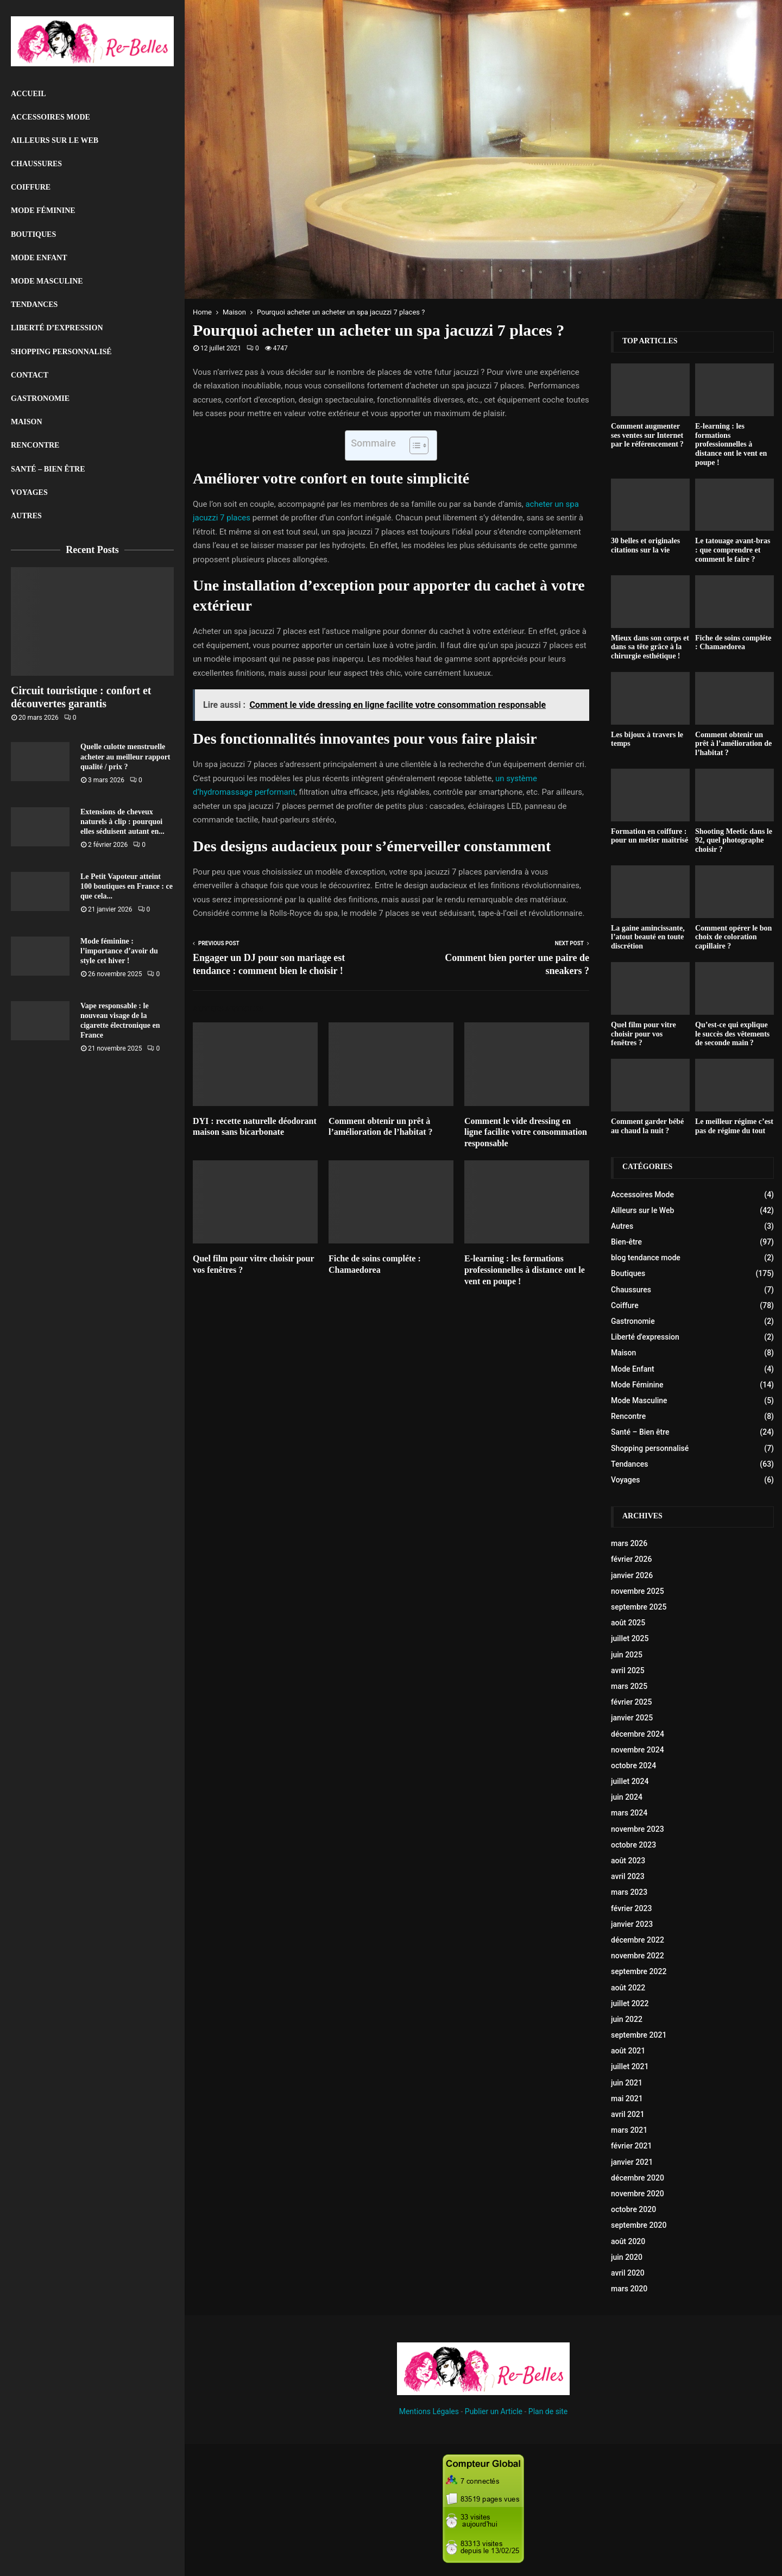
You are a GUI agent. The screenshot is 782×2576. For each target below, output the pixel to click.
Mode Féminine (43, 210)
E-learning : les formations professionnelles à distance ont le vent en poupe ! (524, 1270)
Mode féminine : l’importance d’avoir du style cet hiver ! (119, 951)
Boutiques (33, 234)
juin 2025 (626, 1654)
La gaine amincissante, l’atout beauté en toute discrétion (648, 937)
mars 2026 (629, 1543)
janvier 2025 (632, 1717)
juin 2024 (626, 1797)
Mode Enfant (39, 258)
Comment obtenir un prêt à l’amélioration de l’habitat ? (733, 744)
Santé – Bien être (48, 469)
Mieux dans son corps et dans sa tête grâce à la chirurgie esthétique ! (650, 647)
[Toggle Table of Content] (413, 445)
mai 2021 (627, 2098)
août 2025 (628, 1622)
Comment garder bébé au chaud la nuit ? (647, 1126)
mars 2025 (629, 1686)
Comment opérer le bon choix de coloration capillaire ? (733, 937)
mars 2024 (629, 1812)
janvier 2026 (632, 1575)
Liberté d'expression (645, 1337)
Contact (29, 375)
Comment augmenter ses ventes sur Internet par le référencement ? (647, 435)
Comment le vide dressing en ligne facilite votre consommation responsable (525, 1132)
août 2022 (628, 1987)
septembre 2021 (638, 2035)
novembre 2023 (637, 1829)
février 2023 (631, 1908)
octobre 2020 (633, 2209)
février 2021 (631, 2145)
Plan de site (547, 2411)
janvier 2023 (632, 1924)
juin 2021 (626, 2082)
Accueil (28, 94)
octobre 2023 (633, 1844)
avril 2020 (628, 2273)
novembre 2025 (637, 1591)
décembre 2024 (637, 1734)
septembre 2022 (638, 1971)
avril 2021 (628, 2114)
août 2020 (628, 2241)
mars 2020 (629, 2288)
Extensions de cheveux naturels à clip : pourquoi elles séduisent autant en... (122, 821)
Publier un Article (493, 2411)
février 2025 (631, 1702)
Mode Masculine (47, 281)
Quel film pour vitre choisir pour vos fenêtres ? (643, 1034)
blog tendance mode (645, 1257)
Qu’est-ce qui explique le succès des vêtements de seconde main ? (732, 1034)
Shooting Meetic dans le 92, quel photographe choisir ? (733, 840)
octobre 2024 (633, 1765)
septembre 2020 (638, 2225)
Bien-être (626, 1241)
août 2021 (628, 2050)
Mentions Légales (429, 2411)
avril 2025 (628, 1670)
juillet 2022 (629, 2003)
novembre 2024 (637, 1749)
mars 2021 (629, 2130)
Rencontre (35, 445)
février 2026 (631, 1559)
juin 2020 (626, 2257)
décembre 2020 (637, 2177)
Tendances (34, 304)
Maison (26, 422)
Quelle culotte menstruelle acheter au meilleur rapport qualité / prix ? (125, 756)
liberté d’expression (57, 328)
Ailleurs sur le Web (54, 140)
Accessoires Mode (50, 117)
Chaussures (36, 164)
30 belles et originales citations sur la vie (645, 545)
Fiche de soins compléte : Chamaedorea (733, 642)
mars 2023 (629, 1892)
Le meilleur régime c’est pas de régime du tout (734, 1126)
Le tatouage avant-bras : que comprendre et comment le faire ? (732, 550)
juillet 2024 (629, 1781)
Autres (26, 516)
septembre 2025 (638, 1607)
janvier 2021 (632, 2162)
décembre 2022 (637, 1940)
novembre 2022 (637, 1955)
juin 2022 (626, 2019)
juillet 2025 (629, 1638)
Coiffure (31, 187)
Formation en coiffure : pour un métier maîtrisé (649, 836)
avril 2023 (628, 1876)
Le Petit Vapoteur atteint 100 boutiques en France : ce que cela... (126, 886)
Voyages (29, 492)
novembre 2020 (637, 2193)
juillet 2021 (629, 2066)
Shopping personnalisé (61, 352)
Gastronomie (40, 398)
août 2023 (628, 1860)
